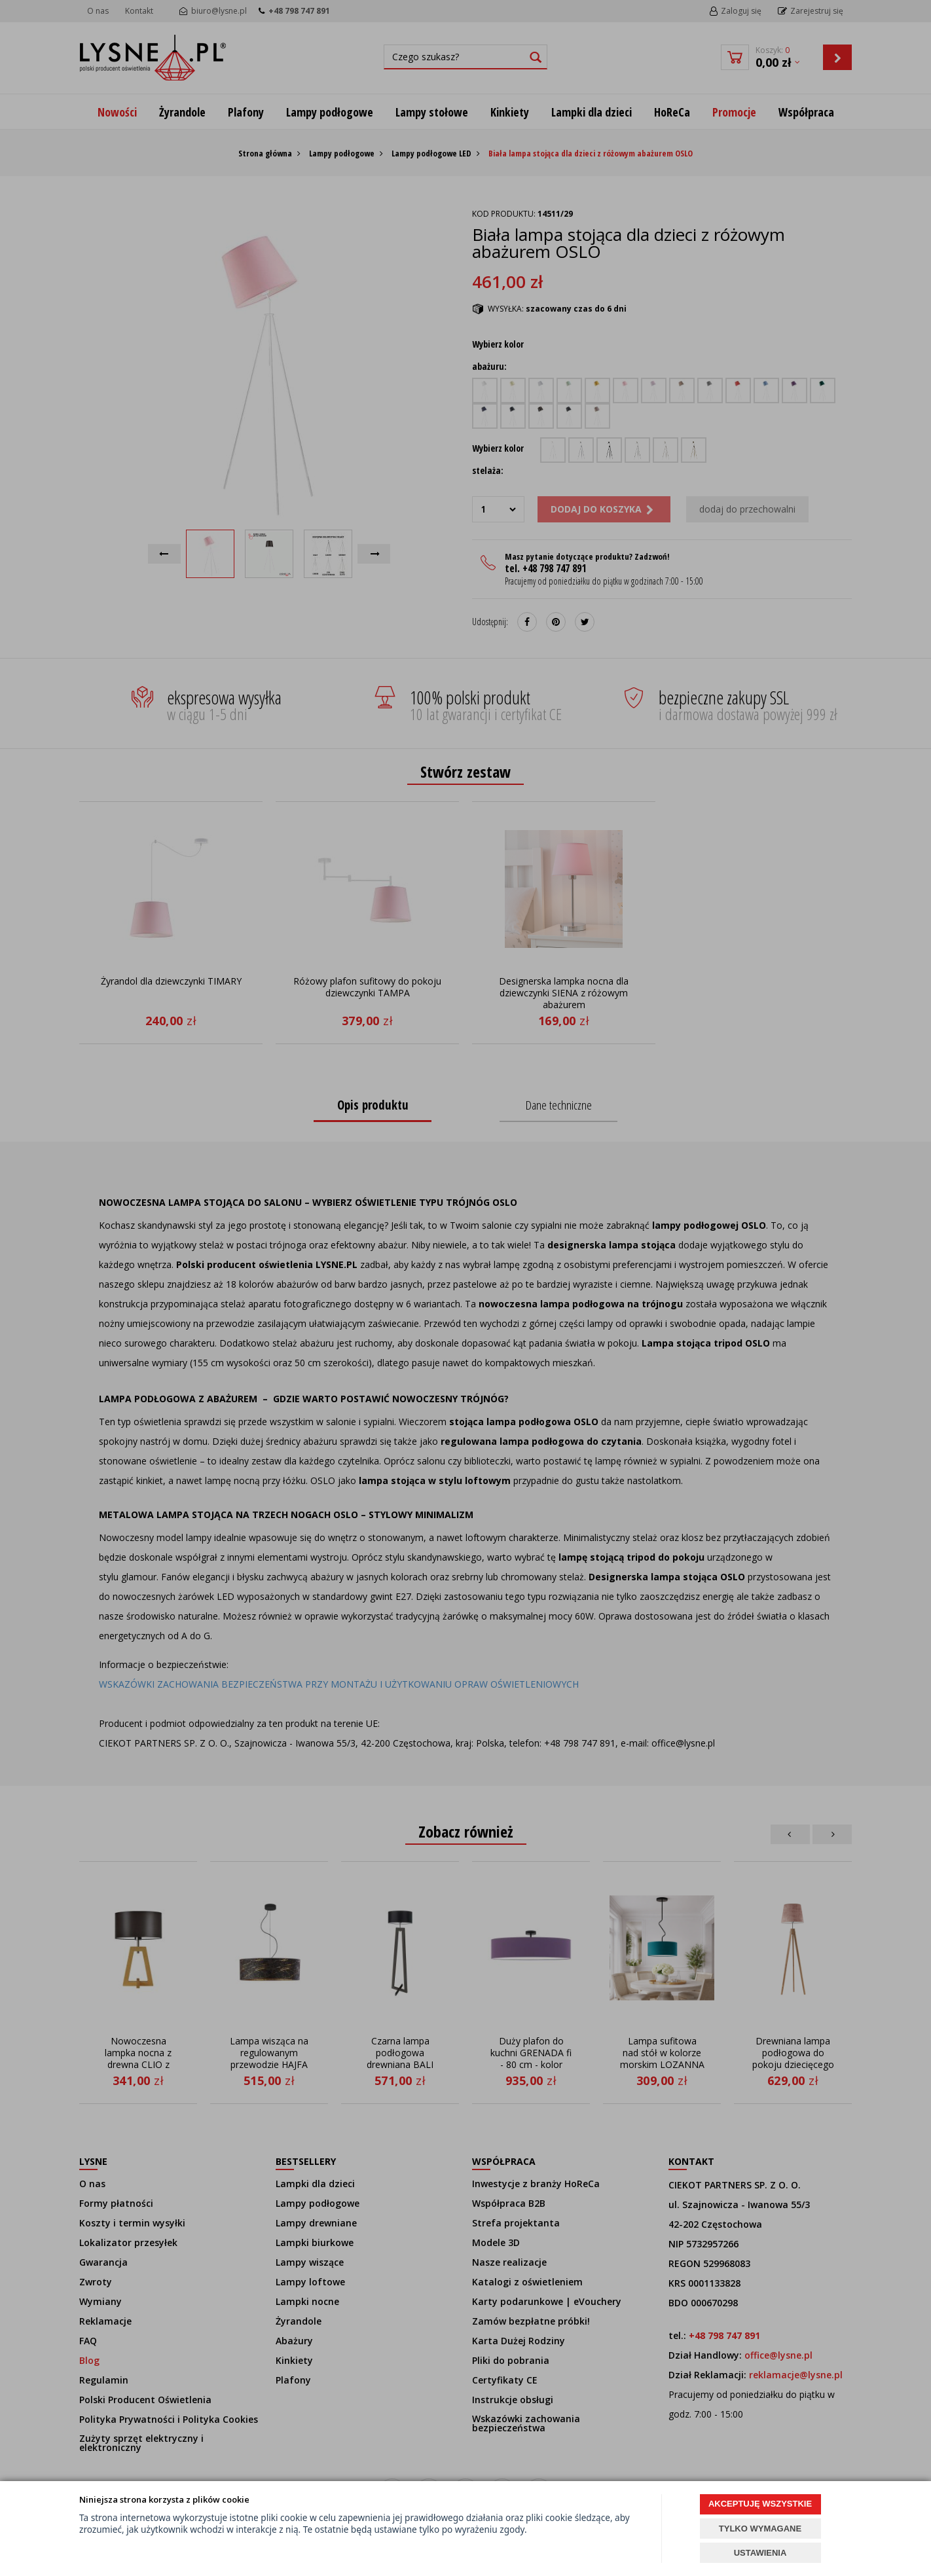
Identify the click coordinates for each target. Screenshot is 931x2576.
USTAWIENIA (760, 2553)
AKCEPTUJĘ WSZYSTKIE (760, 2504)
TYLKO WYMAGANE (760, 2528)
